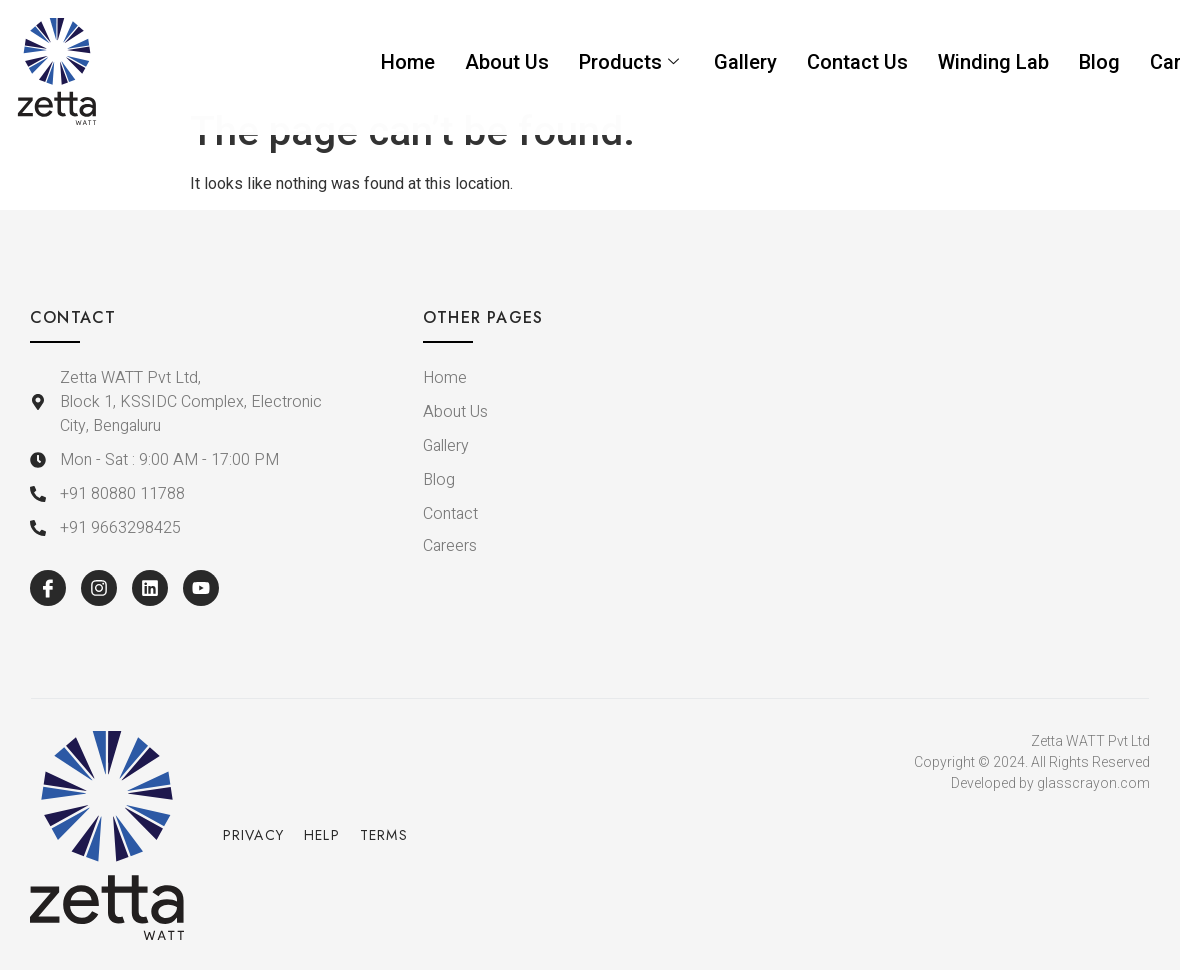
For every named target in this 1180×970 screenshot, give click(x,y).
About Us (507, 62)
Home (408, 62)
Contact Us (857, 62)
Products (631, 62)
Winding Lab (993, 62)
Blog (1099, 62)
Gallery (745, 62)
